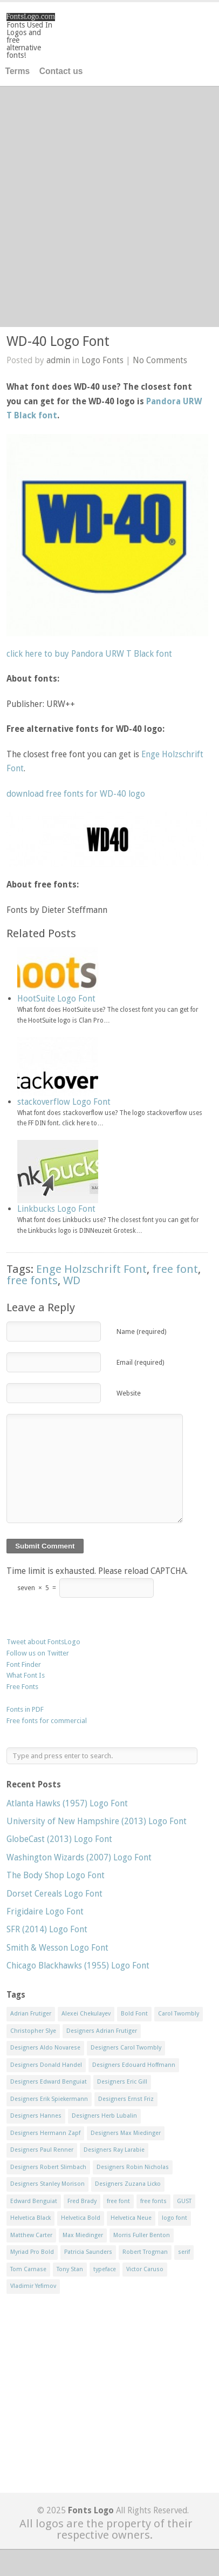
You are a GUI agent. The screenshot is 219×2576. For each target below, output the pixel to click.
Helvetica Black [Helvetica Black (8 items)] (30, 2217)
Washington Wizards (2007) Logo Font (79, 1857)
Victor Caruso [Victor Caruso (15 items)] (144, 2269)
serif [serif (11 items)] (184, 2251)
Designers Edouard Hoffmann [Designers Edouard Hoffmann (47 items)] (133, 2064)
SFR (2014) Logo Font (46, 1929)
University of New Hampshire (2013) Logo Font (96, 1821)
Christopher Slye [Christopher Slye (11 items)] (33, 2030)
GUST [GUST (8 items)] (184, 2201)
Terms (17, 71)
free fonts (32, 1280)
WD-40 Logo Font (57, 341)
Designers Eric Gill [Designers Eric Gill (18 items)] (122, 2081)
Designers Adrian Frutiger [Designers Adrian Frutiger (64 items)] (101, 2030)
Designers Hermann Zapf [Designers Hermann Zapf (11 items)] (45, 2133)
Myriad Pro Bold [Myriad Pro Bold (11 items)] (32, 2251)
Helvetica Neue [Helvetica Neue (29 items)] (131, 2217)
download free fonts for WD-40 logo (75, 794)
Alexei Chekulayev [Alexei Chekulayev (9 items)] (86, 2013)
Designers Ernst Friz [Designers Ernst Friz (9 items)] (126, 2099)
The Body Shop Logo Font (55, 1875)
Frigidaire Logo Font (45, 1911)
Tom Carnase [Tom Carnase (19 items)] (28, 2269)
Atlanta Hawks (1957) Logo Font (67, 1803)
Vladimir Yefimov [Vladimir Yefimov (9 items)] (33, 2286)
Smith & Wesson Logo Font (57, 1948)
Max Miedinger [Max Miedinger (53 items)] (83, 2235)
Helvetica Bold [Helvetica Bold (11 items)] (80, 2217)
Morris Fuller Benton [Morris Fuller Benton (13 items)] (141, 2235)
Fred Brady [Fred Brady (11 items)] (82, 2201)
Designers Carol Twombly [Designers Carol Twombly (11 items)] (126, 2047)
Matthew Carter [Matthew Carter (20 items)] (31, 2235)
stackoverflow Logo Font (64, 1102)
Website (129, 1393)
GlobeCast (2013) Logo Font (59, 1839)
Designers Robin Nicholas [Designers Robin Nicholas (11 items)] (133, 2167)
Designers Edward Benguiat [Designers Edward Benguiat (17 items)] (48, 2081)
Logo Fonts (102, 360)
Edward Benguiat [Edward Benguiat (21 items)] (33, 2201)
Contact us (61, 71)
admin (58, 360)
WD (71, 1280)
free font (175, 1269)
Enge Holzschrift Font (91, 1269)
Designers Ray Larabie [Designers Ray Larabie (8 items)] (114, 2149)
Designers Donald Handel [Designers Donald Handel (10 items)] (46, 2064)
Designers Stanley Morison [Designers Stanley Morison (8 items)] (47, 2183)
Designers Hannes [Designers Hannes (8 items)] (35, 2115)
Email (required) (140, 1362)
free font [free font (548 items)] (118, 2201)
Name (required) (141, 1331)
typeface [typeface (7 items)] (104, 2269)
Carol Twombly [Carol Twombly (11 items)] (178, 2013)
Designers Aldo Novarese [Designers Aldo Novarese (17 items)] (45, 2047)
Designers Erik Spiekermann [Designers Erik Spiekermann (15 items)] (49, 2099)
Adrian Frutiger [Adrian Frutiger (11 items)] (30, 2013)
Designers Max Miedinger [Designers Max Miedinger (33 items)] (126, 2133)
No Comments (160, 360)
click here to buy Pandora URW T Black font (89, 654)
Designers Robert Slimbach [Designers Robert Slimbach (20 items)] (48, 2167)
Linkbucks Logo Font (56, 1209)
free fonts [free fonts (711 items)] (153, 2201)
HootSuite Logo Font (56, 998)
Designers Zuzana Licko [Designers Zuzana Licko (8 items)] (128, 2183)
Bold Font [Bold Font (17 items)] (134, 2013)
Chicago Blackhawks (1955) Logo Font (77, 1965)
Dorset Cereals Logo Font (54, 1893)
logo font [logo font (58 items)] (174, 2217)
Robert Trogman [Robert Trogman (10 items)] (145, 2251)
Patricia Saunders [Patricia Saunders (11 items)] (88, 2251)
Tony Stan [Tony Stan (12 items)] (70, 2269)
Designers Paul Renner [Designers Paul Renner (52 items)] (41, 2149)
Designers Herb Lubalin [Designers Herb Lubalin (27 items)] (104, 2115)
